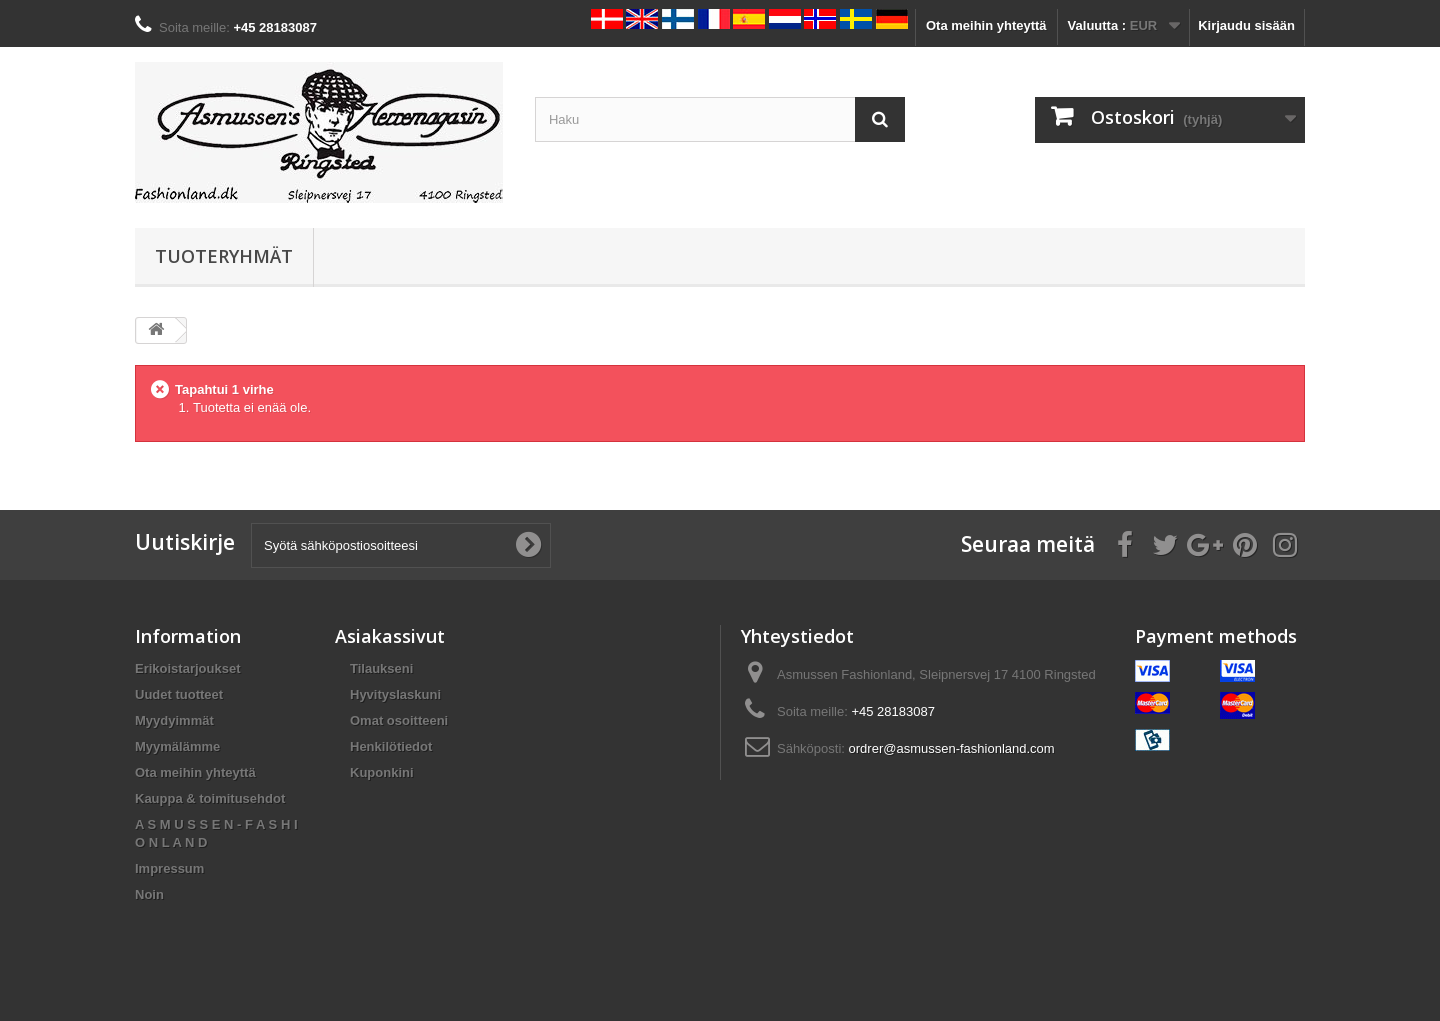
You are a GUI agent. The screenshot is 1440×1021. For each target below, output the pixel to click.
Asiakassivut (390, 636)
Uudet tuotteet (179, 694)
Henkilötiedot (391, 746)
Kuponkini (382, 772)
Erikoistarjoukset (188, 668)
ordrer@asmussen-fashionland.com (952, 748)
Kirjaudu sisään (1246, 25)
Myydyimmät (174, 720)
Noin (149, 894)
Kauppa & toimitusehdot (210, 798)
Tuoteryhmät (224, 256)
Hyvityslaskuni (395, 694)
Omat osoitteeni (399, 720)
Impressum (169, 868)
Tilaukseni (381, 668)
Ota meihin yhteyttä (986, 25)
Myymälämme (177, 746)
